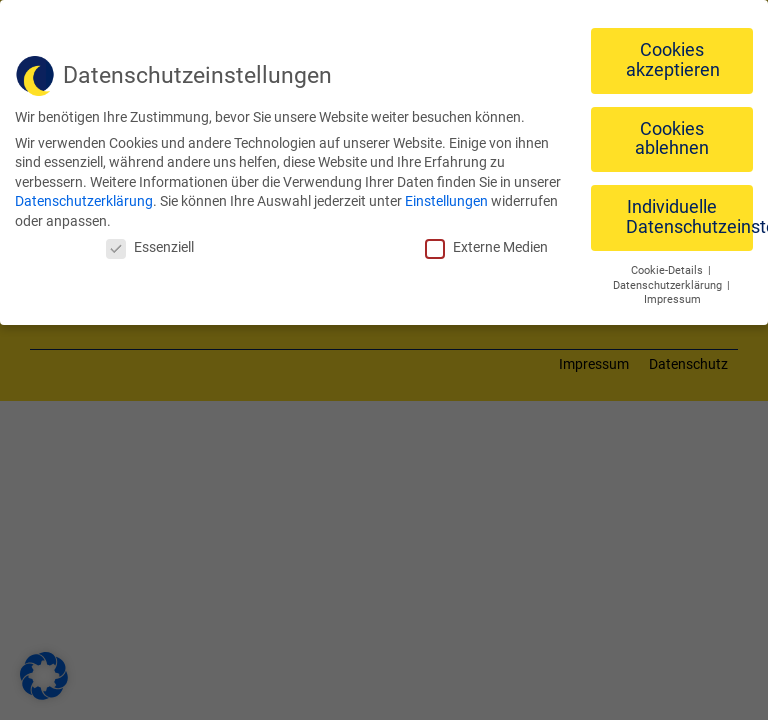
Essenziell (150, 241)
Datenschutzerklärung (84, 196)
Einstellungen (446, 196)
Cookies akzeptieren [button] (673, 55)
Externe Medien (486, 241)
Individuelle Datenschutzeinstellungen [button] (689, 212)
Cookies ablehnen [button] (672, 133)
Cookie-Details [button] (668, 264)
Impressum (672, 294)
